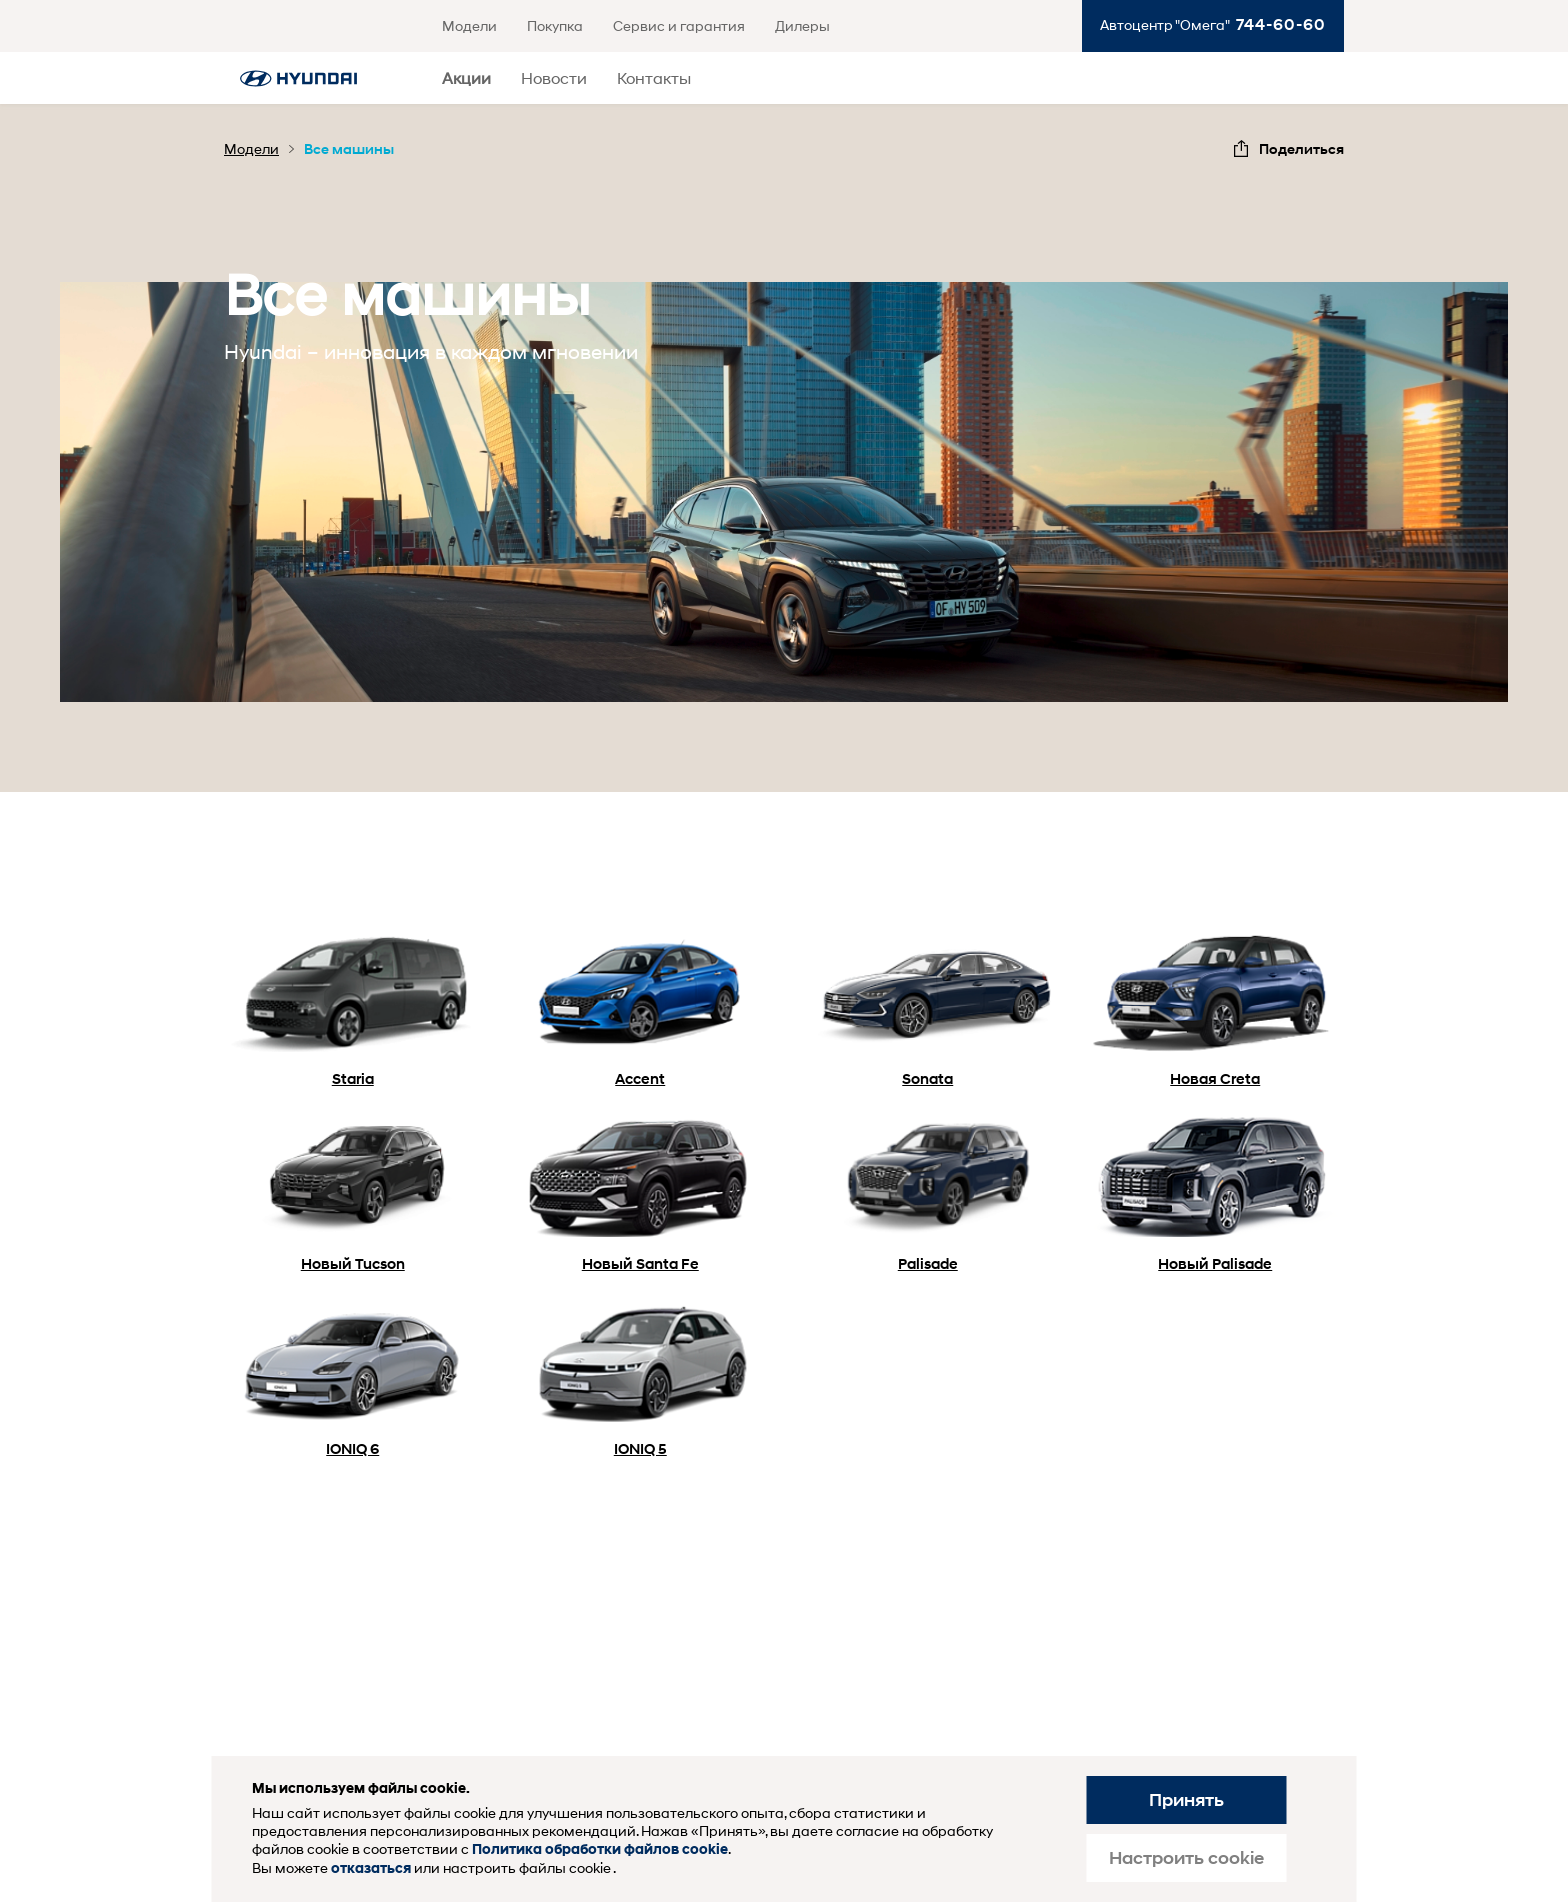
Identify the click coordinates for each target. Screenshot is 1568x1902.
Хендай (298, 78)
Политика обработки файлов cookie (600, 1849)
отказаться (371, 1868)
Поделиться (1301, 148)
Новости (554, 77)
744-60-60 (1281, 24)
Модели (469, 25)
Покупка (555, 25)
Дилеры (802, 25)
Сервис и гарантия (679, 25)
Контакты (654, 77)
